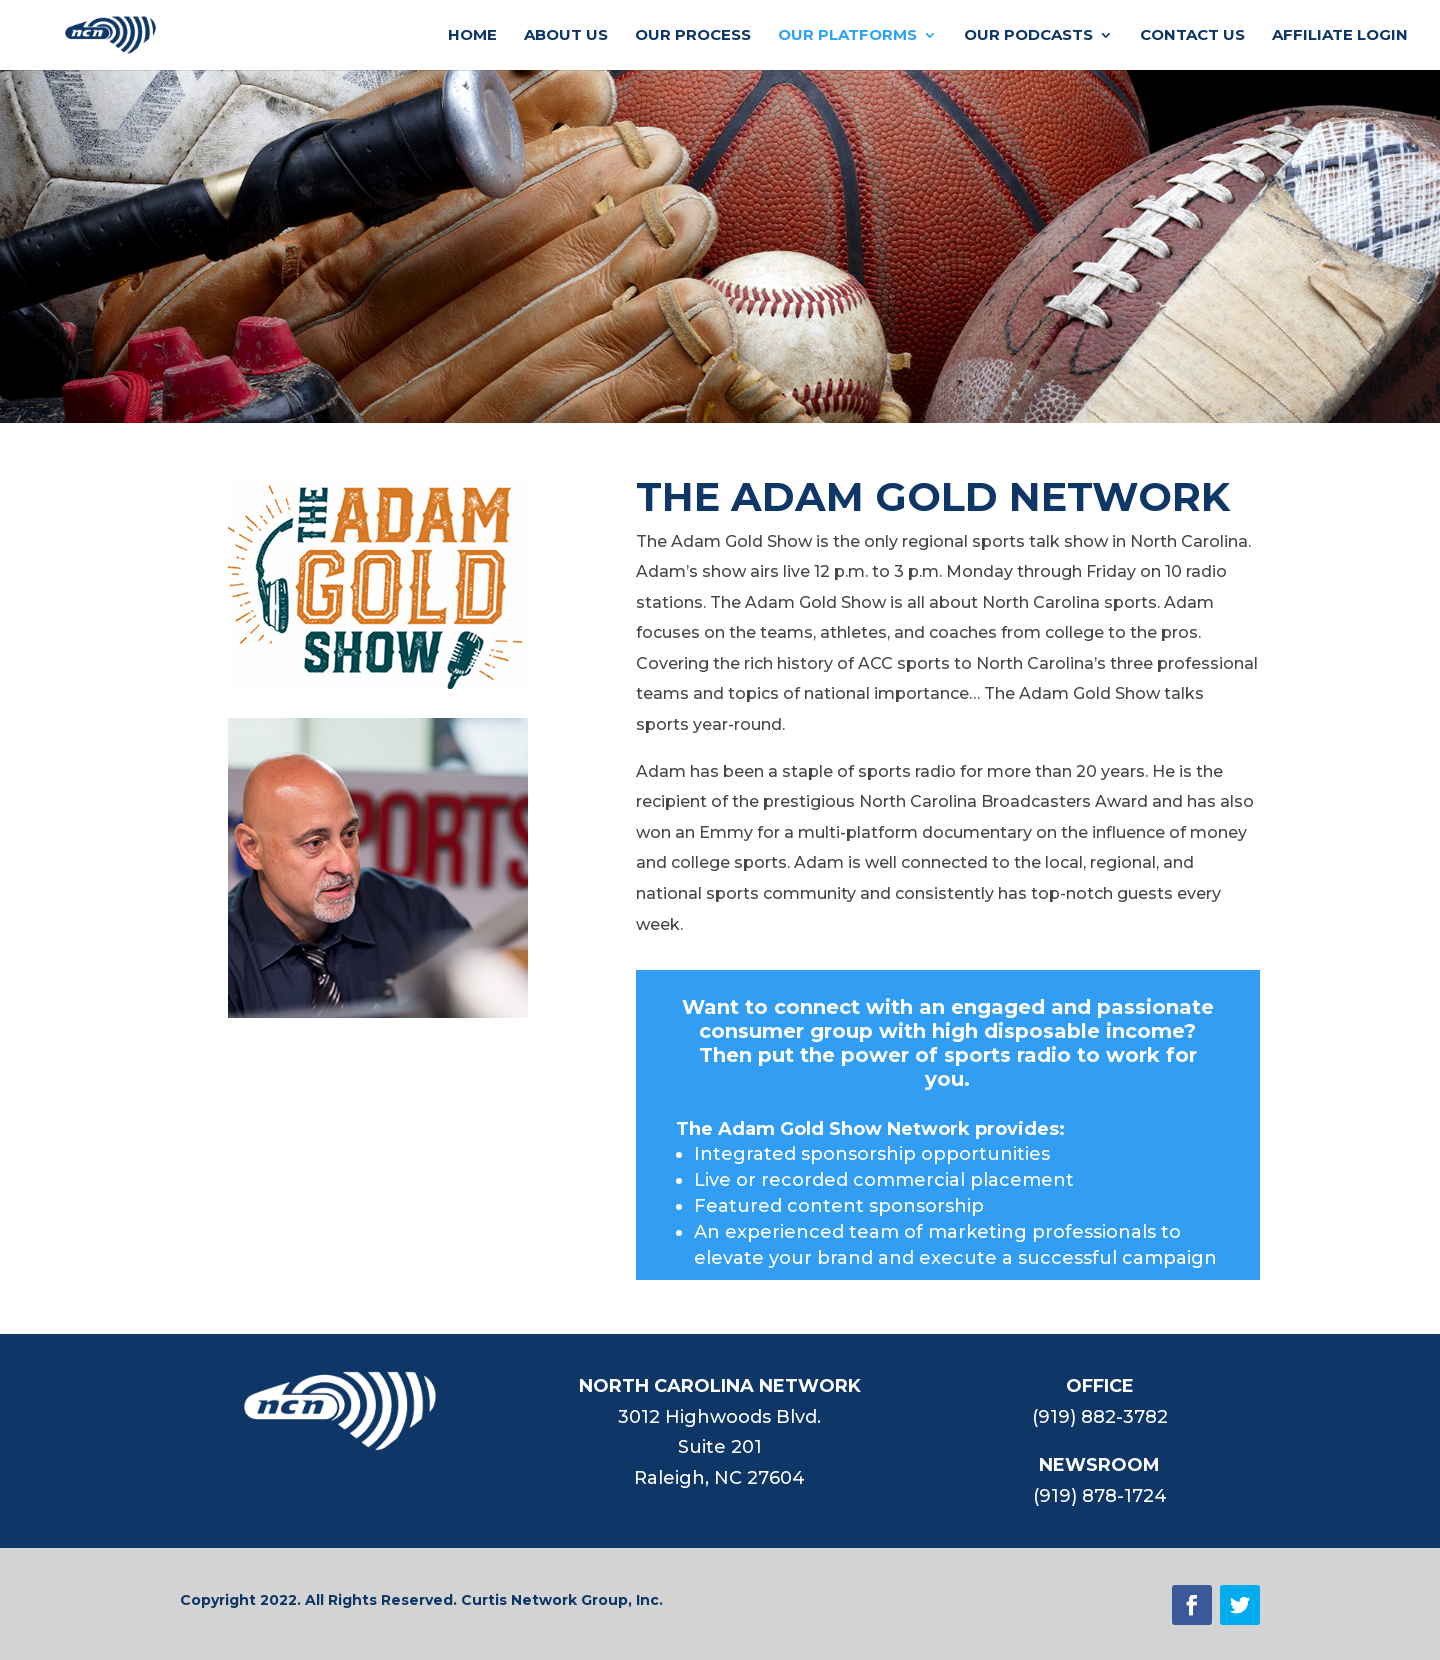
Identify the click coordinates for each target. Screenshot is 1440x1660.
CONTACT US (1192, 36)
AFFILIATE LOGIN (1340, 36)
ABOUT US (566, 36)
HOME (472, 36)
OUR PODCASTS (1028, 36)
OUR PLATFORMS (847, 36)
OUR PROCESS (693, 36)
